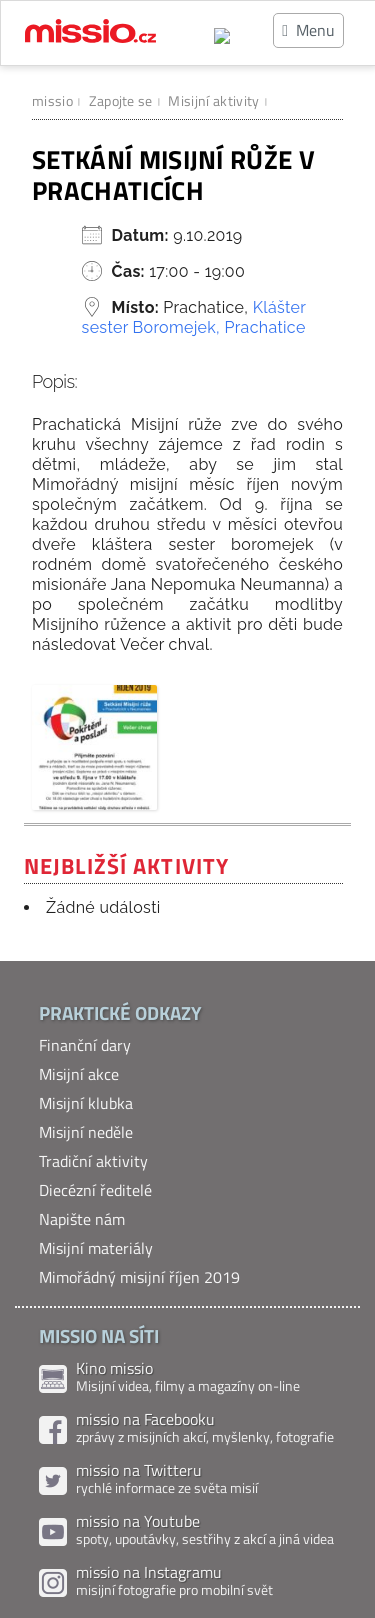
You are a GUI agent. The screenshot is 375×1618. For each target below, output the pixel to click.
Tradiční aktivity (93, 1161)
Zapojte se (121, 100)
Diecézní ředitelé (95, 1190)
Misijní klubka (86, 1103)
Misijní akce (79, 1074)
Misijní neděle (86, 1132)
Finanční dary (85, 1045)
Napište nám (82, 1219)
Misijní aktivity (213, 100)
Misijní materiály (96, 1248)
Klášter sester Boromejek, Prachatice (194, 317)
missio (52, 100)
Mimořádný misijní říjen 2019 (139, 1277)
